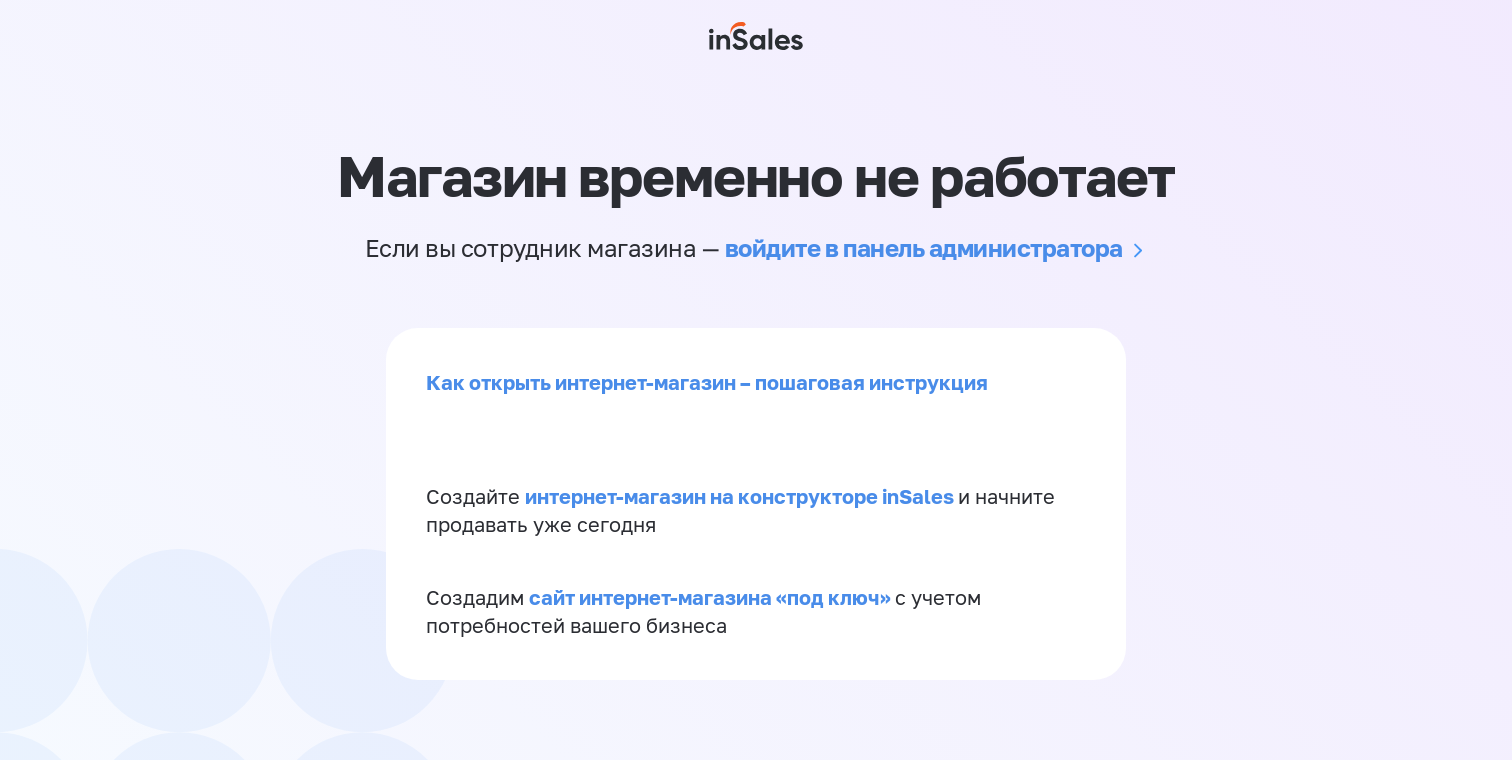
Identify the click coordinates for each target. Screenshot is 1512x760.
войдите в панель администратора (924, 247)
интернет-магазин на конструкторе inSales (741, 496)
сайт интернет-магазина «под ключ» (712, 597)
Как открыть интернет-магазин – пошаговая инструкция (707, 382)
